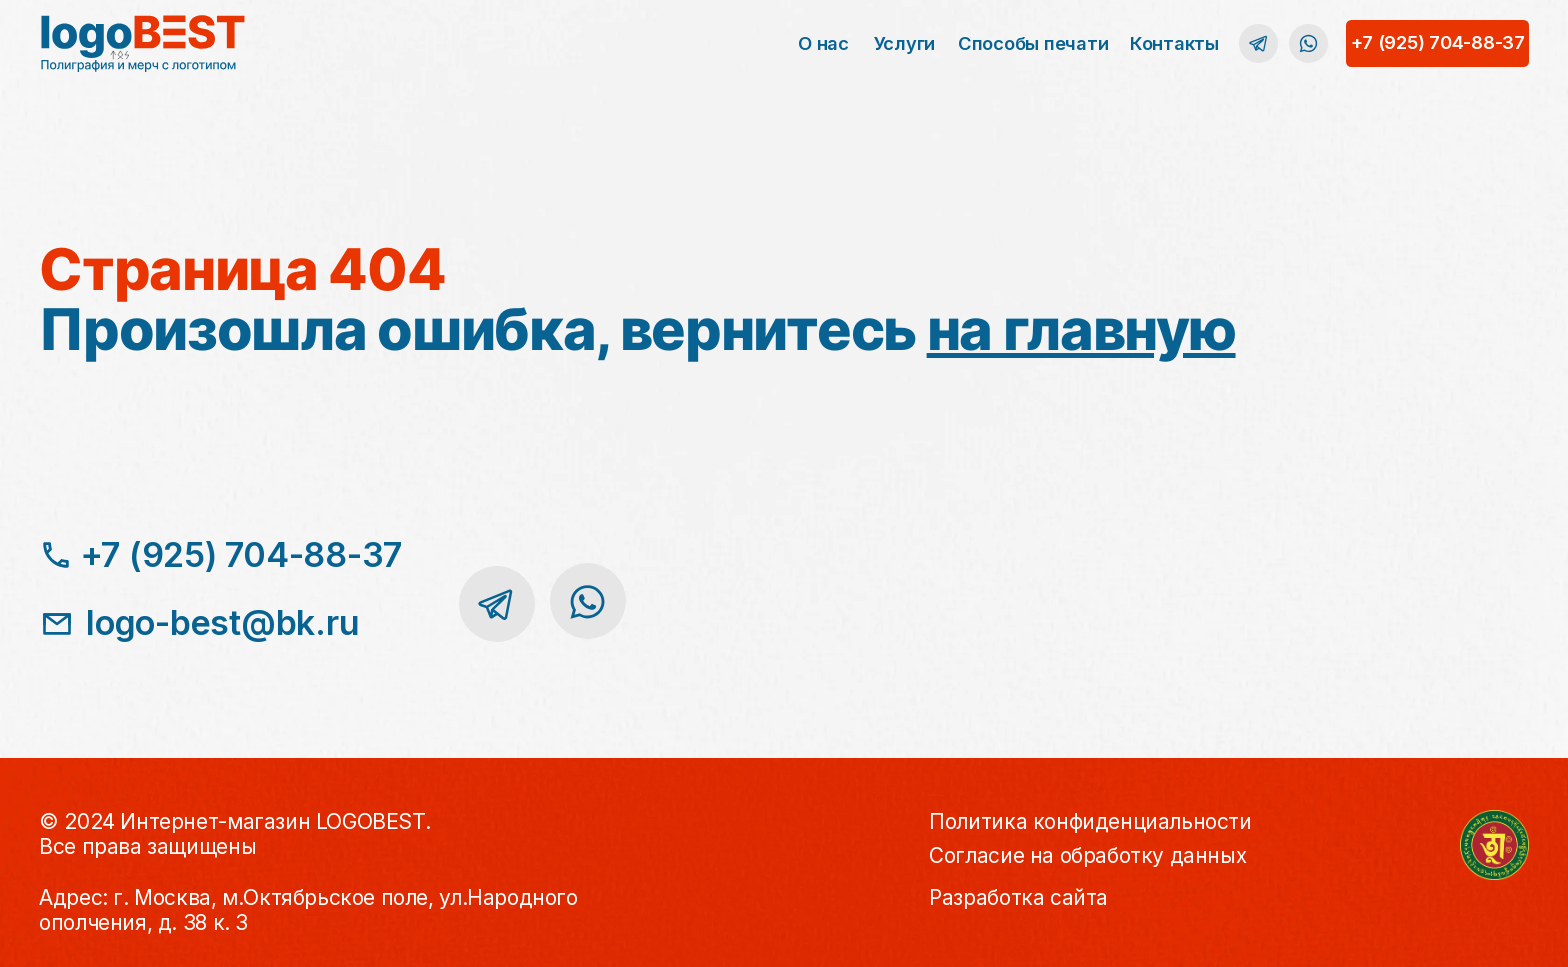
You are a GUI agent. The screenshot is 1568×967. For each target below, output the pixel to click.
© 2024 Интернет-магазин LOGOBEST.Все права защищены (234, 834)
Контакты (1174, 43)
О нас (823, 43)
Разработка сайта (1018, 897)
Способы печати (1033, 43)
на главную (1081, 329)
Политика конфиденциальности (1090, 821)
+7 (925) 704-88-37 (1438, 42)
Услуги (904, 43)
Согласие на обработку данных (1087, 855)
